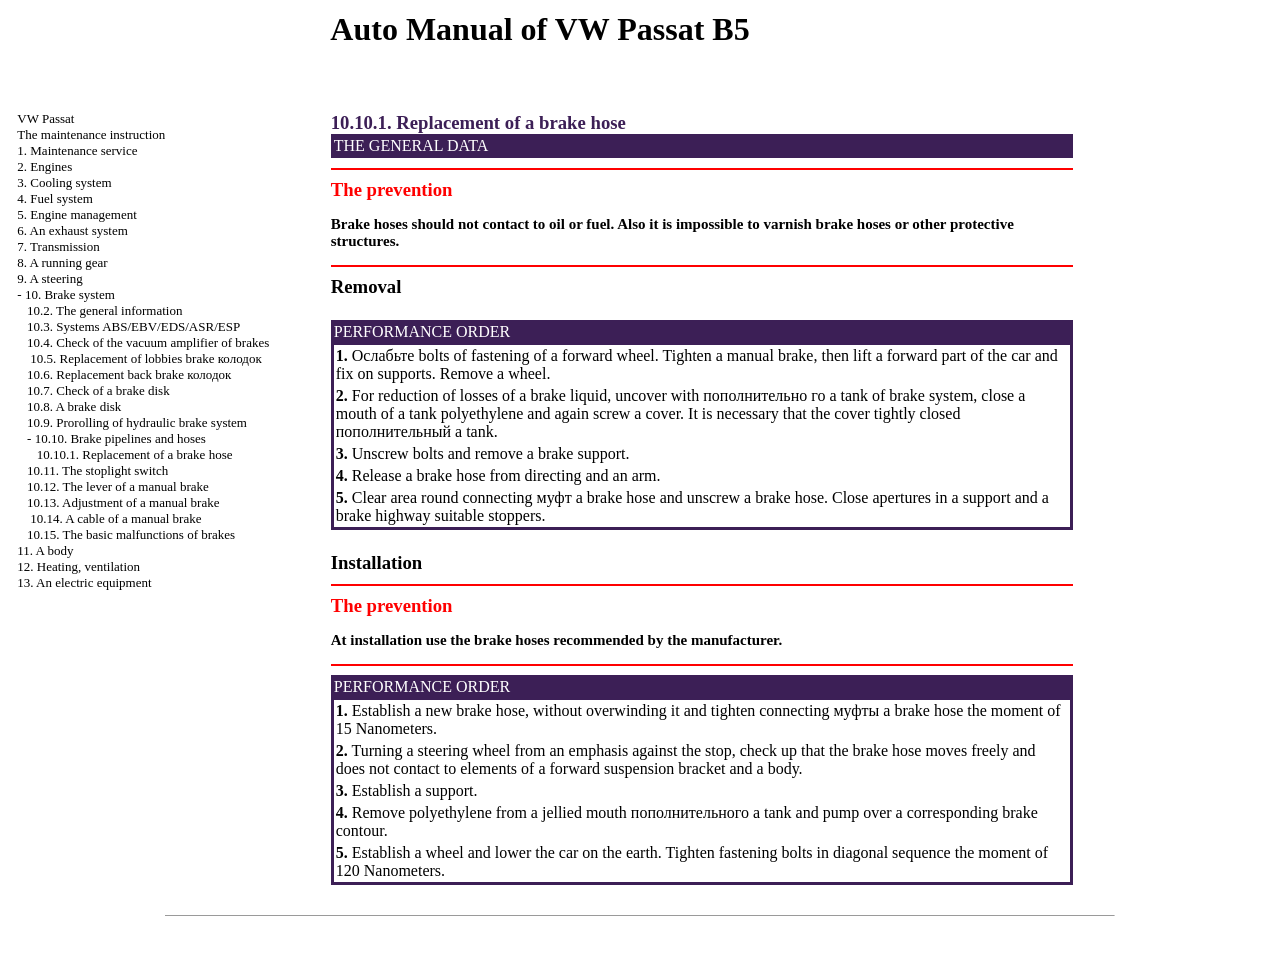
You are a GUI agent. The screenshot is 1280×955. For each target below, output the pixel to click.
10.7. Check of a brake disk (98, 390)
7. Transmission (58, 246)
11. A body (45, 550)
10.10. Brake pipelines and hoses (120, 438)
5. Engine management (77, 214)
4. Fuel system (54, 198)
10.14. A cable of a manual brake (115, 518)
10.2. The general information (104, 310)
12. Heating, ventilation (78, 566)
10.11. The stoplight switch (97, 470)
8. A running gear (62, 262)
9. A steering (49, 278)
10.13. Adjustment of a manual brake (123, 502)
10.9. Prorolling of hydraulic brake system (137, 422)
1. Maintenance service (77, 150)
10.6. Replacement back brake (129, 374)
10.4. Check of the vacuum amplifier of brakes (148, 342)
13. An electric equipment (84, 582)
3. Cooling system (64, 182)
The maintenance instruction (91, 134)
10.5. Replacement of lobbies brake (145, 358)
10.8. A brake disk (74, 406)
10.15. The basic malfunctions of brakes (131, 534)
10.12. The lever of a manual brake (118, 486)
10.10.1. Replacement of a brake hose (135, 454)
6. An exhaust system (72, 230)
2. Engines (44, 166)
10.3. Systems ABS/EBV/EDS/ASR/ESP (133, 326)
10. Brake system (70, 294)
